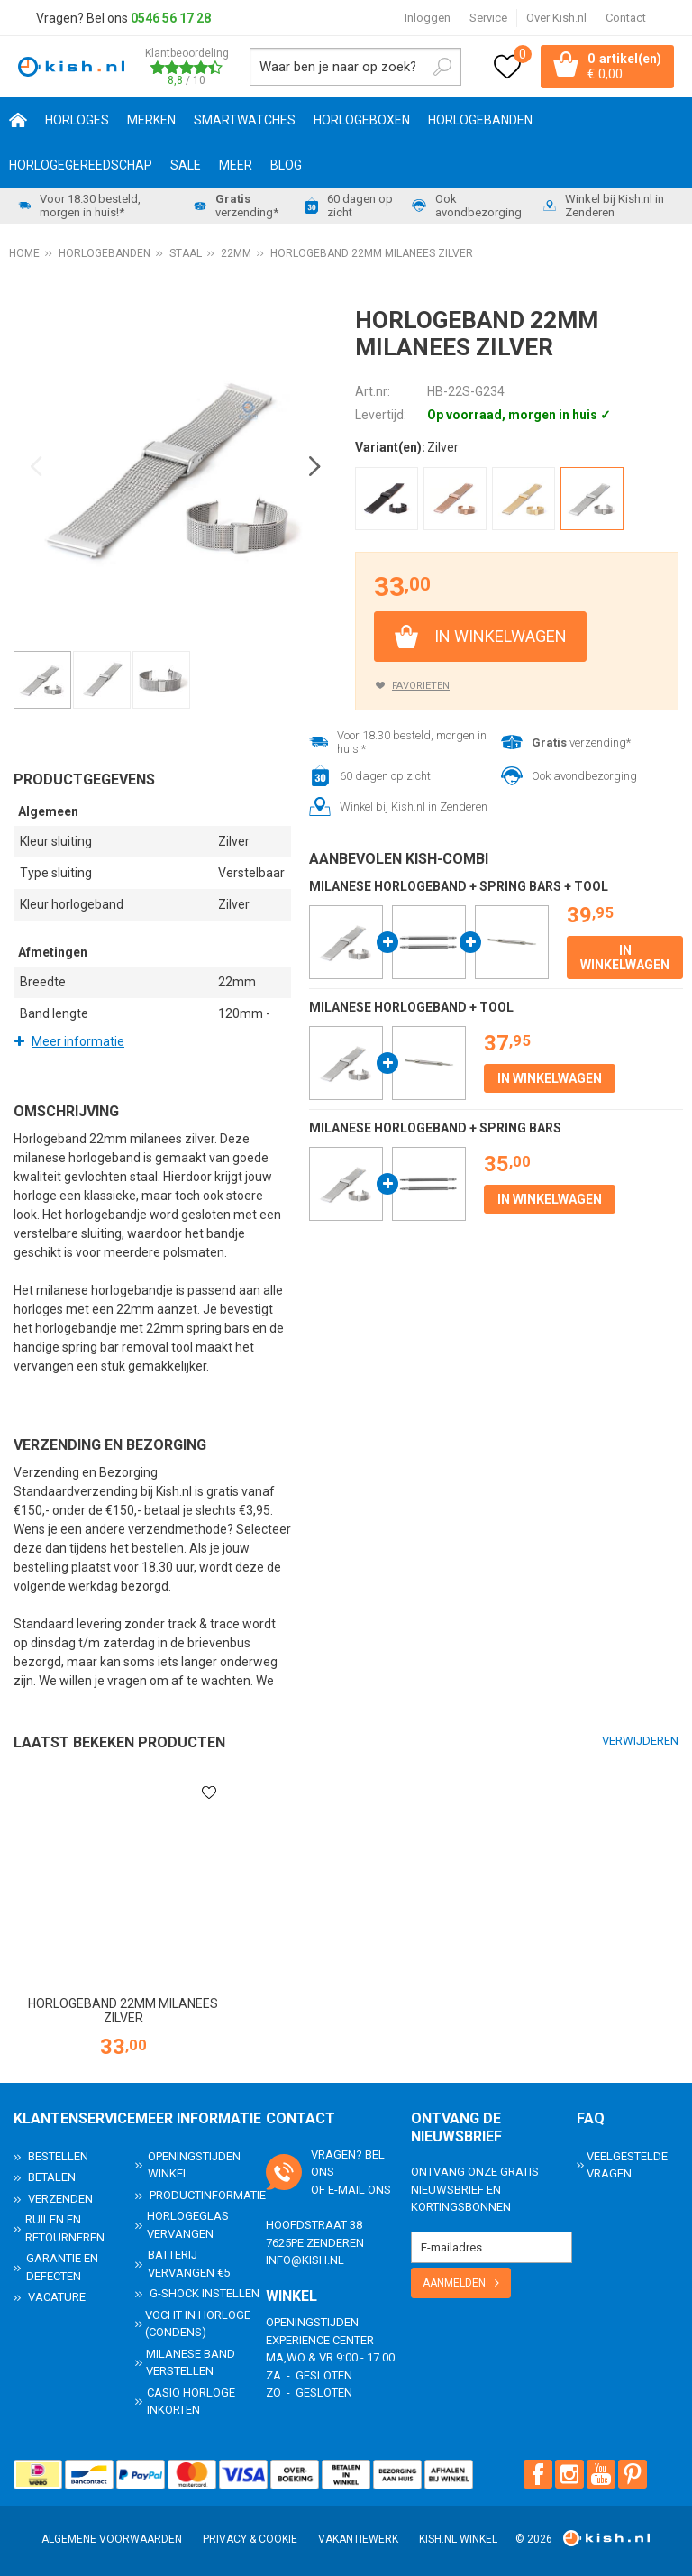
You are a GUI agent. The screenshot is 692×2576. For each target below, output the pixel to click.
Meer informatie (78, 1041)
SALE (185, 165)
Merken (151, 120)
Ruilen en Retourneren (65, 2228)
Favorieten (421, 686)
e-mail (346, 2189)
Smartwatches (245, 120)
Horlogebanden (480, 120)
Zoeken (442, 67)
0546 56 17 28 (171, 18)
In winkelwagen (500, 636)
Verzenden (60, 2198)
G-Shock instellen (205, 2293)
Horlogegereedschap (80, 165)
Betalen (52, 2177)
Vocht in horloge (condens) (197, 2324)
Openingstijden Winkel (194, 2165)
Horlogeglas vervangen (188, 2225)
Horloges (77, 120)
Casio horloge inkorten (191, 2401)
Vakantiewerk (358, 2539)
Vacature (57, 2297)
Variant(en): (390, 447)
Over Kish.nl (556, 17)
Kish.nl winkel (458, 2539)
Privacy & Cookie (250, 2539)
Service (488, 17)
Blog (286, 165)
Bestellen (58, 2156)
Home (18, 119)
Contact (626, 17)
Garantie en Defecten (62, 2267)
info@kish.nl (305, 2260)
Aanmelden (454, 2283)
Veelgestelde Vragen (627, 2165)
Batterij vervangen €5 (189, 2263)
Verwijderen (640, 1740)
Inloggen (428, 17)
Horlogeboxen (362, 120)
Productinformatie (208, 2195)
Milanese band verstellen (190, 2363)
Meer (235, 165)
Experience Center (320, 2340)
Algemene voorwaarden (111, 2539)
